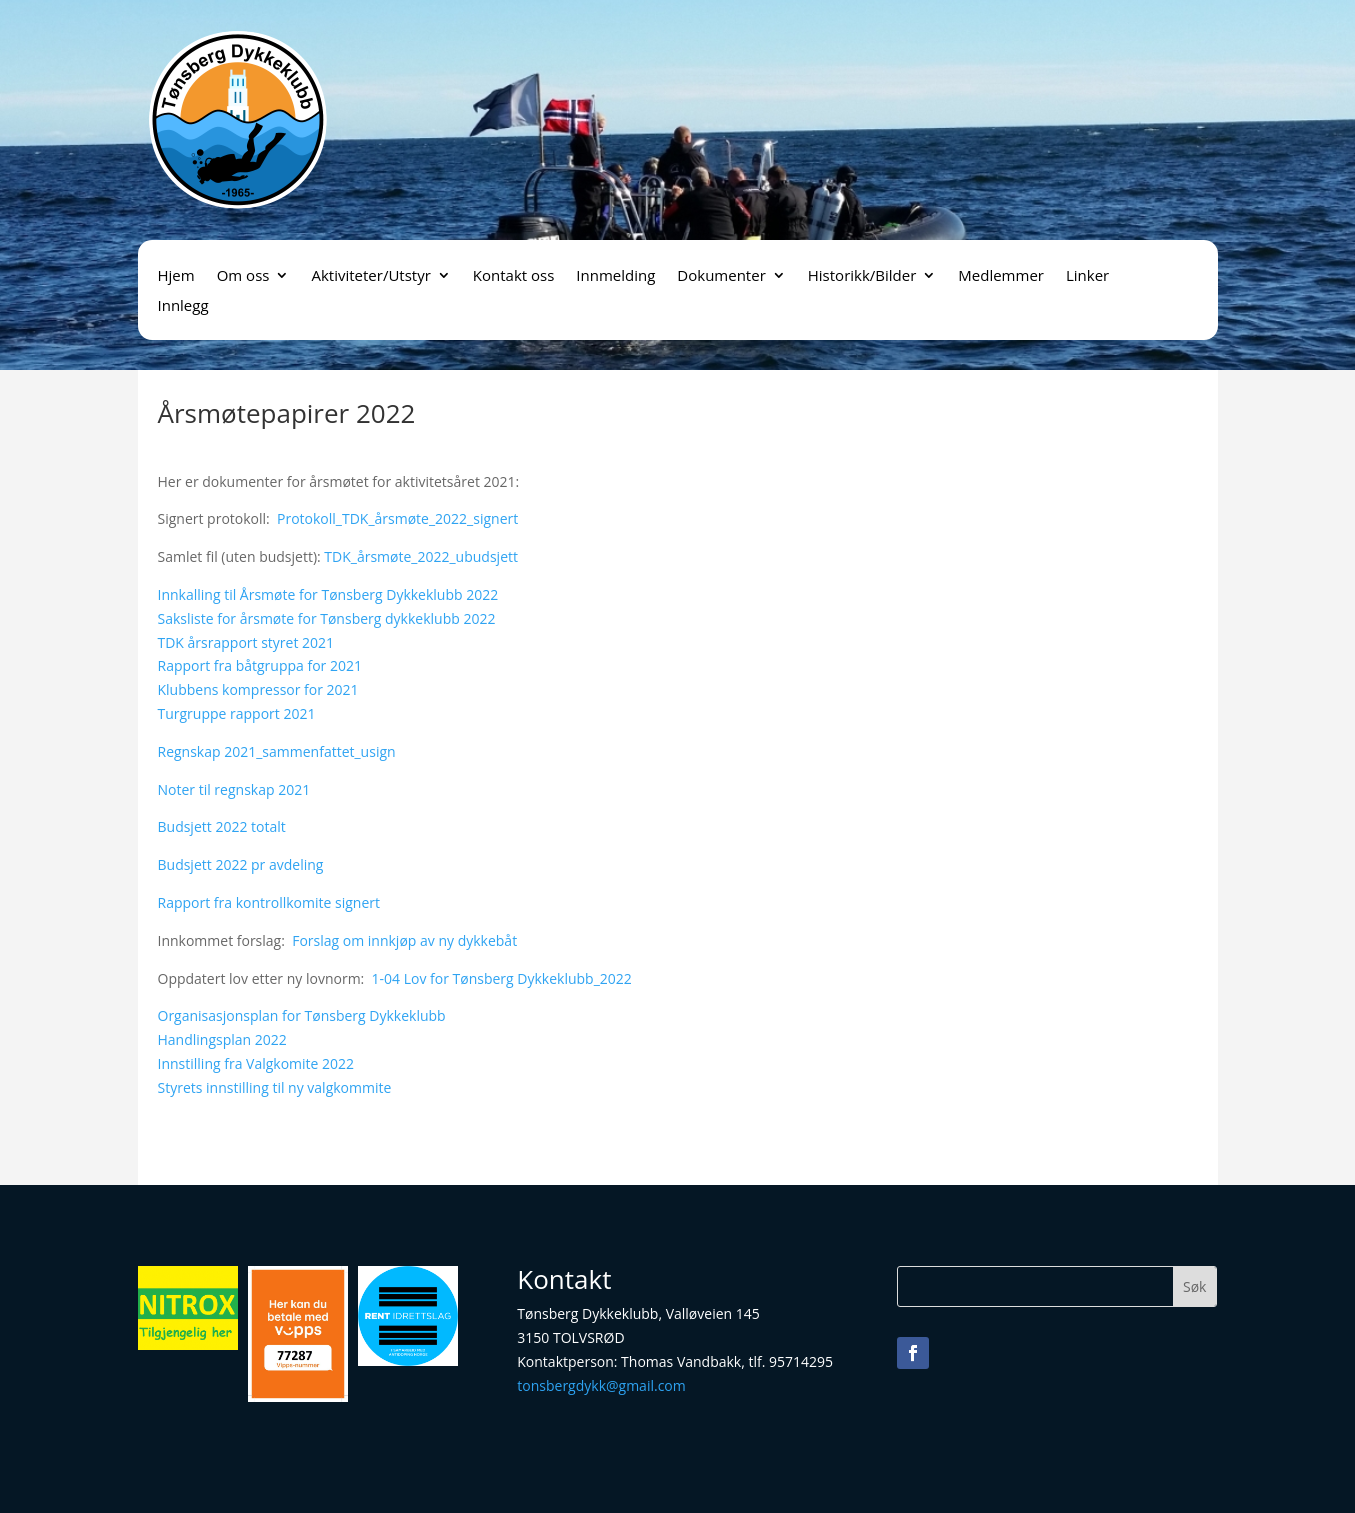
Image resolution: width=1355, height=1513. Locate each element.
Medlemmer (1001, 276)
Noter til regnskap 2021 (234, 789)
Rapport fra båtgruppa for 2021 (260, 665)
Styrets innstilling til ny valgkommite (275, 1087)
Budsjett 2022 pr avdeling (241, 864)
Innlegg (183, 306)
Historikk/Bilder (862, 276)
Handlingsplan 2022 (222, 1039)
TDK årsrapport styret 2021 (246, 642)
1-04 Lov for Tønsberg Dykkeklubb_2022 (502, 978)
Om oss (243, 276)
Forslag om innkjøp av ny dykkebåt (404, 940)
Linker (1087, 276)
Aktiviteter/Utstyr (370, 276)
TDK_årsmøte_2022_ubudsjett (421, 556)
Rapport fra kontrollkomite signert (269, 902)
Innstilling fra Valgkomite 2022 (256, 1063)
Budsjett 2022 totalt (222, 826)
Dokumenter (721, 276)
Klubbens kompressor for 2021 (258, 689)
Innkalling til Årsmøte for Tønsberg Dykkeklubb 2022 (328, 594)
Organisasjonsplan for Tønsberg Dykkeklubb (302, 1015)
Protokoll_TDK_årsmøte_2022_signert (397, 518)
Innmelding (615, 276)
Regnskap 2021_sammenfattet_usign (277, 751)
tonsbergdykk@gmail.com (601, 1385)
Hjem (176, 276)
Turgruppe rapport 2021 (237, 713)
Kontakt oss (514, 276)
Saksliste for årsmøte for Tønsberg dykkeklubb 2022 (327, 618)
